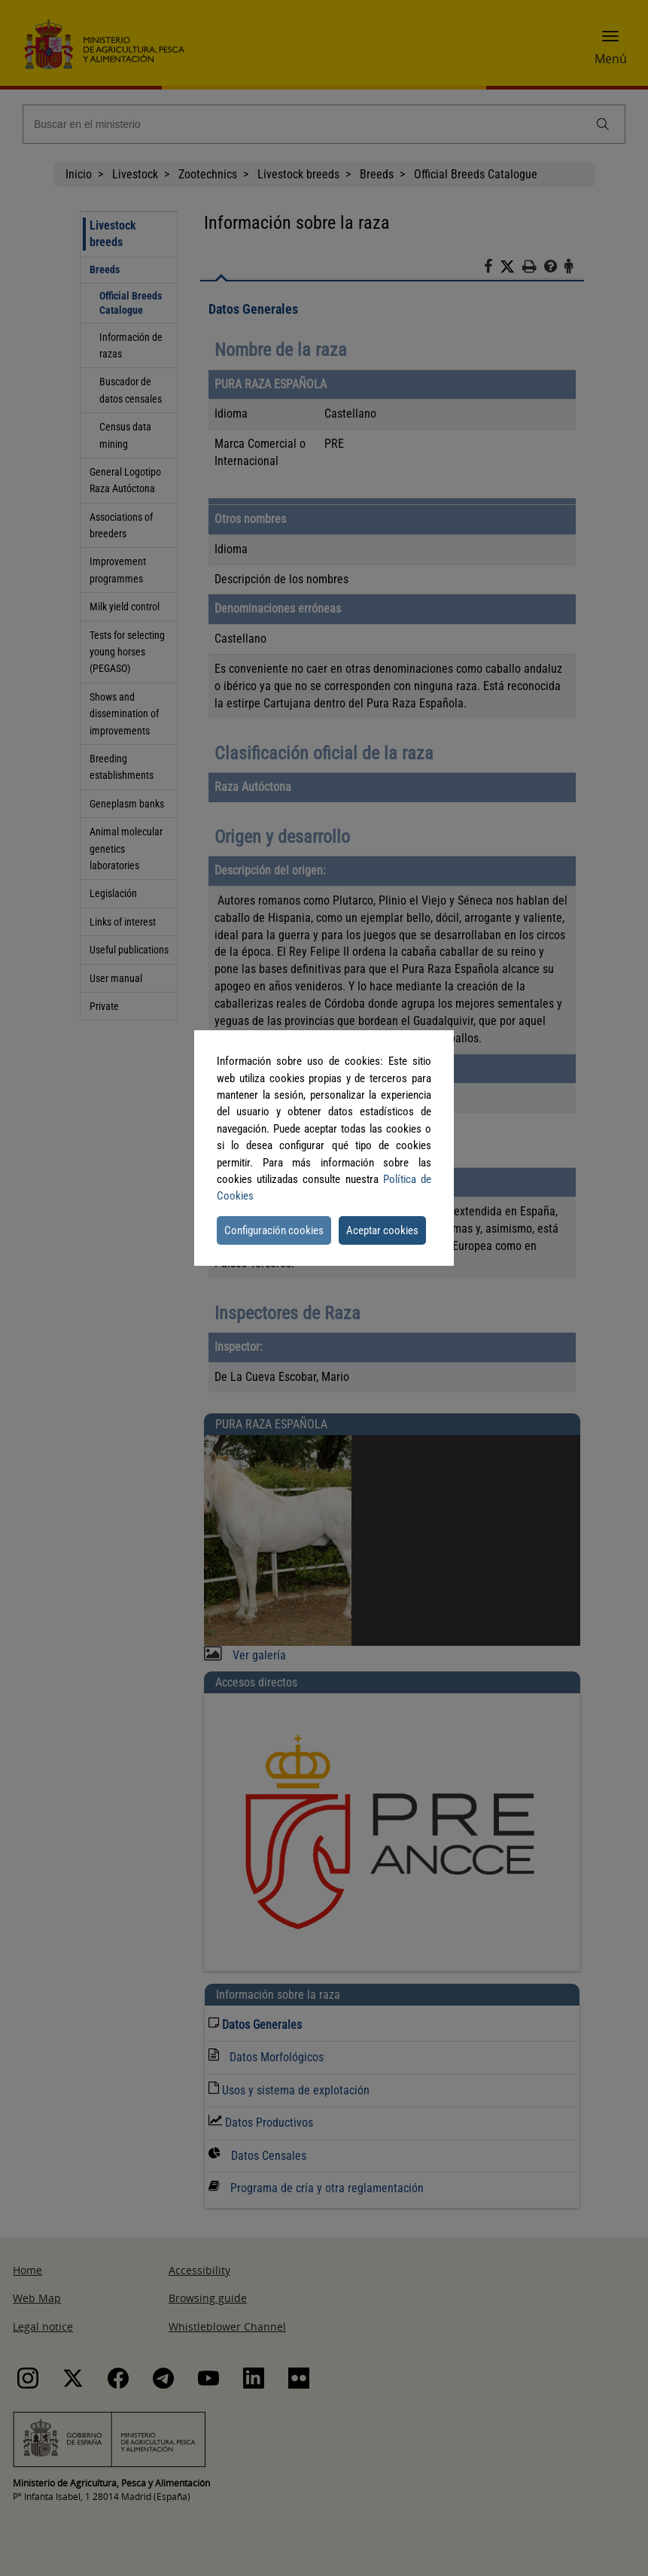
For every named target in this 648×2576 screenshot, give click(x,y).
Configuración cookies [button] (274, 1230)
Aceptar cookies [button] (382, 1230)
